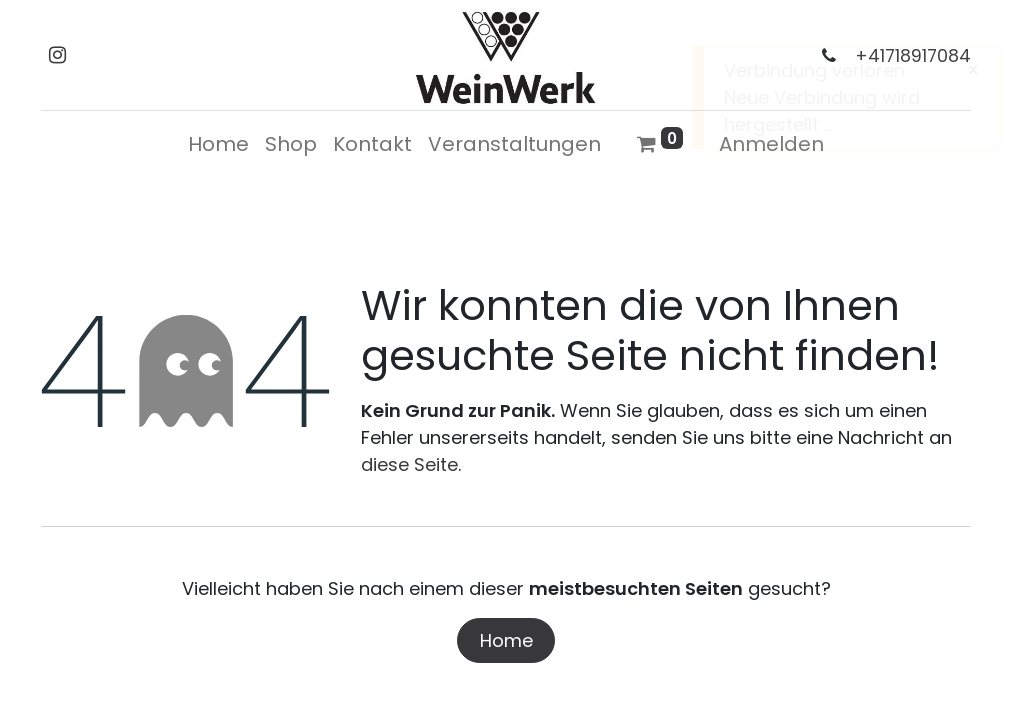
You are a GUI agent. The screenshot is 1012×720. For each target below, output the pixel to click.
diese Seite (409, 464)
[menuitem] (218, 144)
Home (506, 640)
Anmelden (771, 144)
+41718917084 (913, 56)
